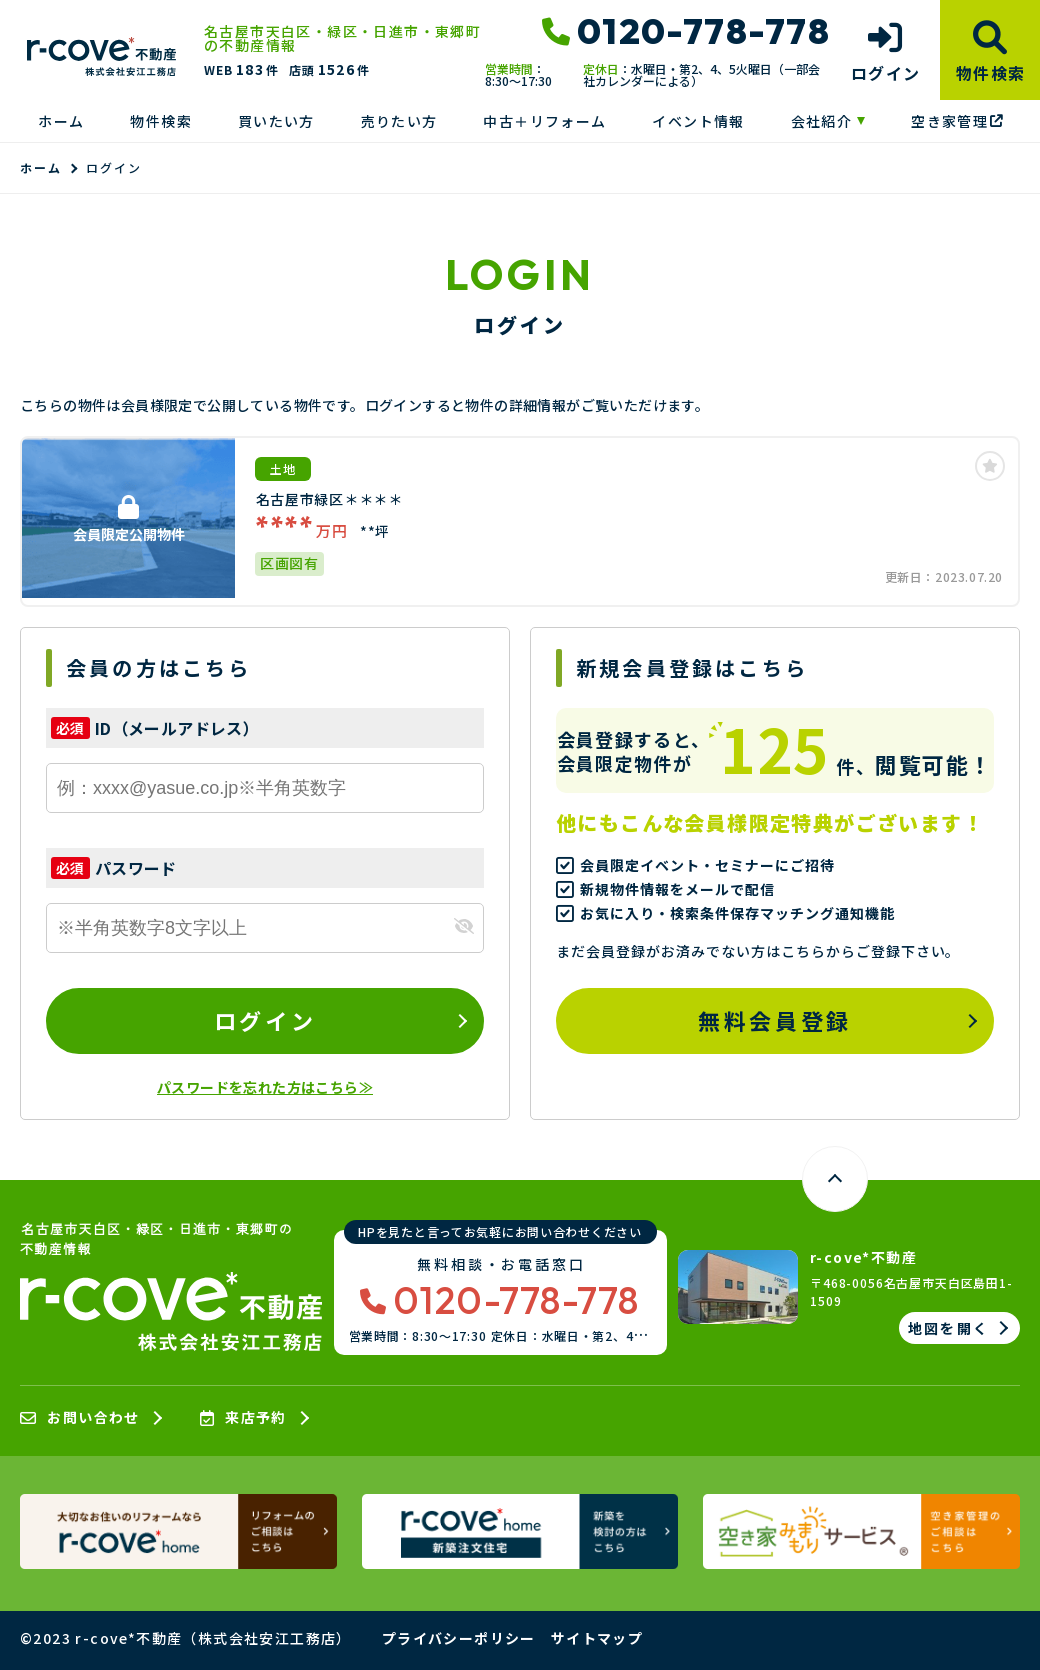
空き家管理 (957, 121)
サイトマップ (597, 1638)
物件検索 (161, 121)
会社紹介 (822, 121)
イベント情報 (698, 121)
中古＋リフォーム (544, 121)
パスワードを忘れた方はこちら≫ (265, 1087)
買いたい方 (276, 121)
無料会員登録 (774, 1020)
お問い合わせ (80, 1418)
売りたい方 (399, 121)
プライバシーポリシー (459, 1638)
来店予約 (243, 1418)
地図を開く (948, 1328)
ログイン (265, 1020)
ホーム (61, 121)
